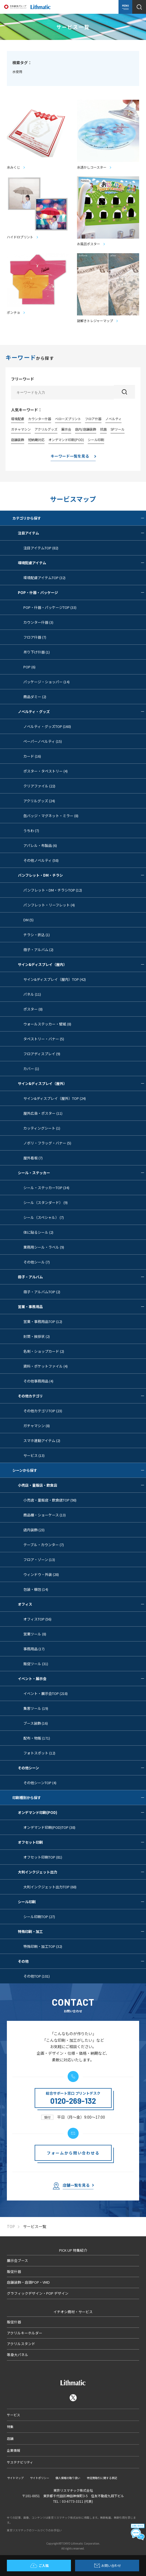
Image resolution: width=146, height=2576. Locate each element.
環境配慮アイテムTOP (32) (44, 577)
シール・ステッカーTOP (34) (46, 1187)
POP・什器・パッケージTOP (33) (49, 607)
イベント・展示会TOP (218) (45, 1693)
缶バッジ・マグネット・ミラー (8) (50, 815)
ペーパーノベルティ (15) (42, 741)
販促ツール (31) (35, 1663)
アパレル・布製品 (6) (40, 845)
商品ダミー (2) (34, 696)
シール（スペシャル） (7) (43, 1217)
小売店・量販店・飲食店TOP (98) (49, 1500)
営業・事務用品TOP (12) (42, 1321)
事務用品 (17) (34, 1648)
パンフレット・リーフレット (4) (49, 905)
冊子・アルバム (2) (38, 949)
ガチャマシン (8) (36, 1425)
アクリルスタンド (21, 2343)
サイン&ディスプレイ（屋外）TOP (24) (54, 1098)
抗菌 (103, 429)
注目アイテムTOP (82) (40, 547)
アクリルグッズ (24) (39, 800)
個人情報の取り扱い (68, 2478)
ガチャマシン (21, 429)
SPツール (118, 429)
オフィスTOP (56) (37, 1619)
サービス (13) (34, 1455)
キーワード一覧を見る (70, 456)
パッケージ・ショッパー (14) (46, 681)
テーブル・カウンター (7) (43, 1544)
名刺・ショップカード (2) (43, 1351)
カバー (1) (31, 1068)
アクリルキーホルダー (24, 2332)
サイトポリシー (39, 2478)
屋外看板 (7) (33, 1157)
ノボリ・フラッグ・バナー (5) (47, 1143)
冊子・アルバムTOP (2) (41, 1291)
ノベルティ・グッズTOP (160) (47, 726)
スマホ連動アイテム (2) (41, 1440)
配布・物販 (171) (36, 1738)
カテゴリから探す (78, 518)
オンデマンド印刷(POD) (66, 439)
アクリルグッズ (46, 429)
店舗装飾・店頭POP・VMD (28, 2282)
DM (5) (28, 919)
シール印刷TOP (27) (39, 1916)
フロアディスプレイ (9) (41, 1053)
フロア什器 (93, 418)
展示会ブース (17, 2260)
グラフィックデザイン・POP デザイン (37, 2293)
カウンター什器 (39, 418)
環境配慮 (17, 418)
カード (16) (32, 756)
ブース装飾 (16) (35, 1723)
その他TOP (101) (36, 1976)
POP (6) (29, 666)
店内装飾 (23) (34, 1529)
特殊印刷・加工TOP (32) (42, 1946)
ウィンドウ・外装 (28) (41, 1574)
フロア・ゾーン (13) (39, 1559)
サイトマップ (15, 2478)
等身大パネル (17, 2354)
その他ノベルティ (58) (41, 860)
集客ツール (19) (35, 1708)
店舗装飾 (17, 439)
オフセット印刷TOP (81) (42, 1857)
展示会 (66, 429)
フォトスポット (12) (39, 1753)
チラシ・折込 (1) (36, 934)
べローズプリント (68, 418)
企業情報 (13, 2450)
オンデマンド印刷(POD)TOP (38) (49, 1827)
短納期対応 (36, 439)
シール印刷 (96, 439)
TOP (11, 2226)
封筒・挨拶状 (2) (36, 1336)
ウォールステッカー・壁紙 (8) (47, 1024)
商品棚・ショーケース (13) (44, 1514)
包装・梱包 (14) (35, 1589)
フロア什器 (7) (34, 637)
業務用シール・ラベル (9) (43, 1247)
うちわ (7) (31, 830)
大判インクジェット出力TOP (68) (49, 1886)
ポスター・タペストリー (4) (45, 771)
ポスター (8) (33, 1009)
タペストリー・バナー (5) (43, 1038)
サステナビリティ (20, 2462)
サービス (13, 2414)
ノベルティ (113, 418)
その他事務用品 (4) (38, 1381)
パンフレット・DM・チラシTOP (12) (52, 890)
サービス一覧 (34, 2226)
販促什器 (14, 2271)
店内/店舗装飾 (85, 429)
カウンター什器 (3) (38, 622)
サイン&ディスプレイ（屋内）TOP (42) (54, 979)
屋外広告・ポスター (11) (42, 1113)
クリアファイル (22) (39, 786)
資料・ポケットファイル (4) (45, 1366)
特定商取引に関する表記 (102, 2478)
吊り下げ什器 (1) (36, 652)
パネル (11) (32, 994)
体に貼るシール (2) (38, 1232)
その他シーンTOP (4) (39, 1782)
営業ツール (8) (34, 1634)
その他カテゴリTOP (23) (42, 1410)
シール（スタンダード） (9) (45, 1202)
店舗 (10, 2438)
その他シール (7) (36, 1262)
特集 (10, 2426)
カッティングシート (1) (41, 1128)
